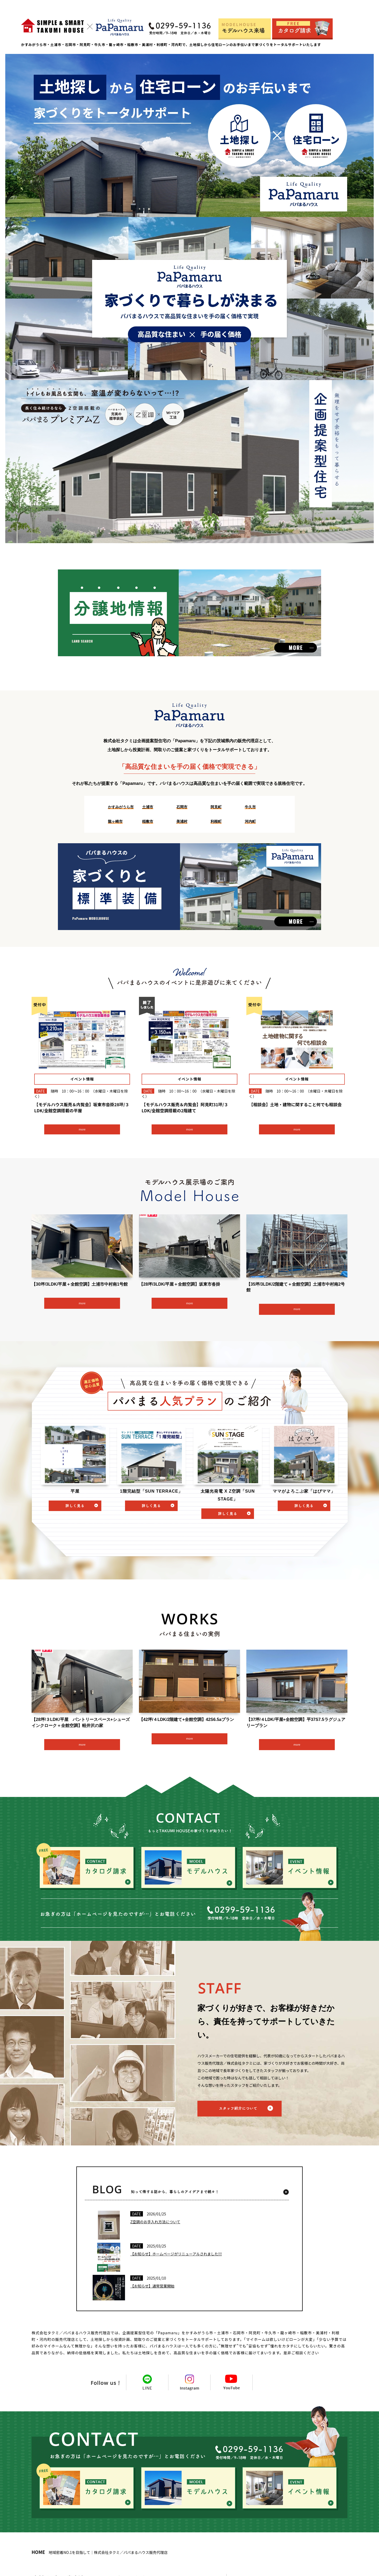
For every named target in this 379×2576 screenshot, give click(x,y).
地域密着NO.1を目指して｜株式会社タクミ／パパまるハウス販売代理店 (100, 2552)
